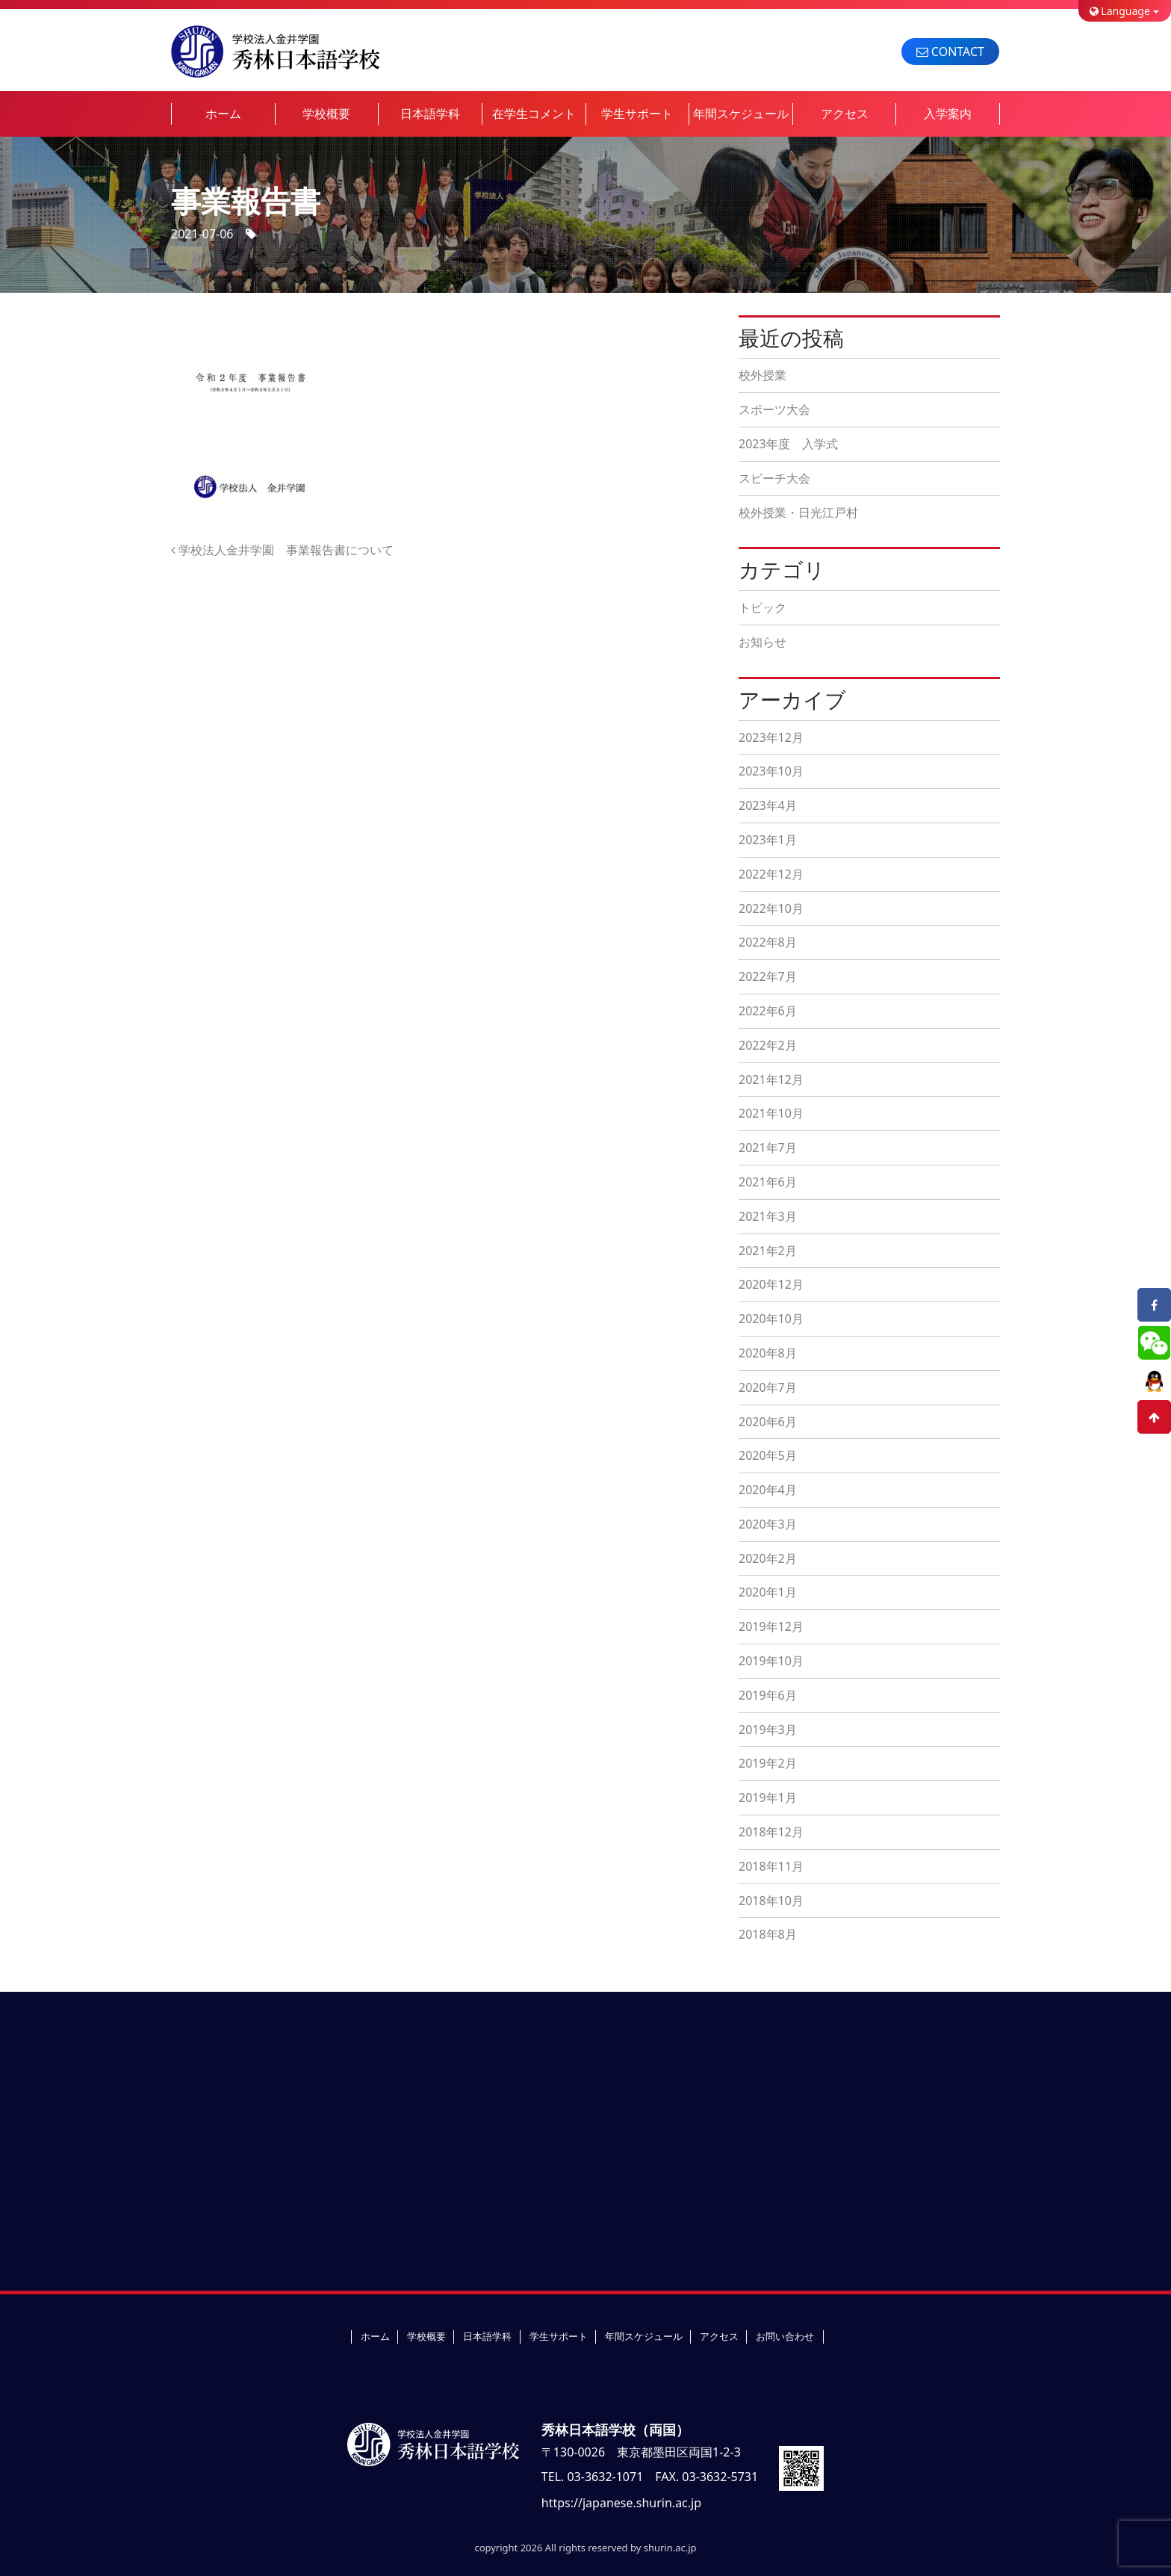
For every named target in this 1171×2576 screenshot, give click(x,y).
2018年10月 (771, 1900)
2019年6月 (768, 1695)
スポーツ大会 (774, 409)
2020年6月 (768, 1422)
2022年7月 (768, 976)
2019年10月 (771, 1661)
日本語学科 (430, 113)
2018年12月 (771, 1832)
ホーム (223, 113)
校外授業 (762, 375)
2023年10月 (771, 771)
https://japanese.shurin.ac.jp (621, 2503)
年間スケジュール (741, 113)
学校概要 (326, 113)
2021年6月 (768, 1182)
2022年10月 (771, 908)
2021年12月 (771, 1079)
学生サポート (637, 113)
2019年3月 (768, 1729)
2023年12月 (771, 737)
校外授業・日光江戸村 (798, 512)
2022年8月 (768, 942)
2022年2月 (768, 1045)
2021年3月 (768, 1216)
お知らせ (762, 642)
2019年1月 (768, 1797)
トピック (762, 607)
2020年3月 (768, 1524)
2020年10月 (771, 1318)
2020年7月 (768, 1387)
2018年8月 (768, 1934)
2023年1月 (768, 840)
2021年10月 (771, 1113)
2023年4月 (768, 805)
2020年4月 (768, 1489)
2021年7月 (768, 1147)
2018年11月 (771, 1866)
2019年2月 (768, 1763)
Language (1120, 11)
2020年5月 (768, 1455)
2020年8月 (768, 1353)
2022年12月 (771, 874)
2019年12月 (771, 1626)
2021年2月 (768, 1250)
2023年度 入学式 (788, 444)
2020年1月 (768, 1592)
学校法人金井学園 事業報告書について (282, 550)
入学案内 (948, 113)
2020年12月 (771, 1284)
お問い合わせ (785, 2336)
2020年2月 (768, 1558)
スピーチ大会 (774, 478)
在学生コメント (534, 113)
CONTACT (950, 51)
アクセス (845, 113)
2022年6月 (768, 1011)
